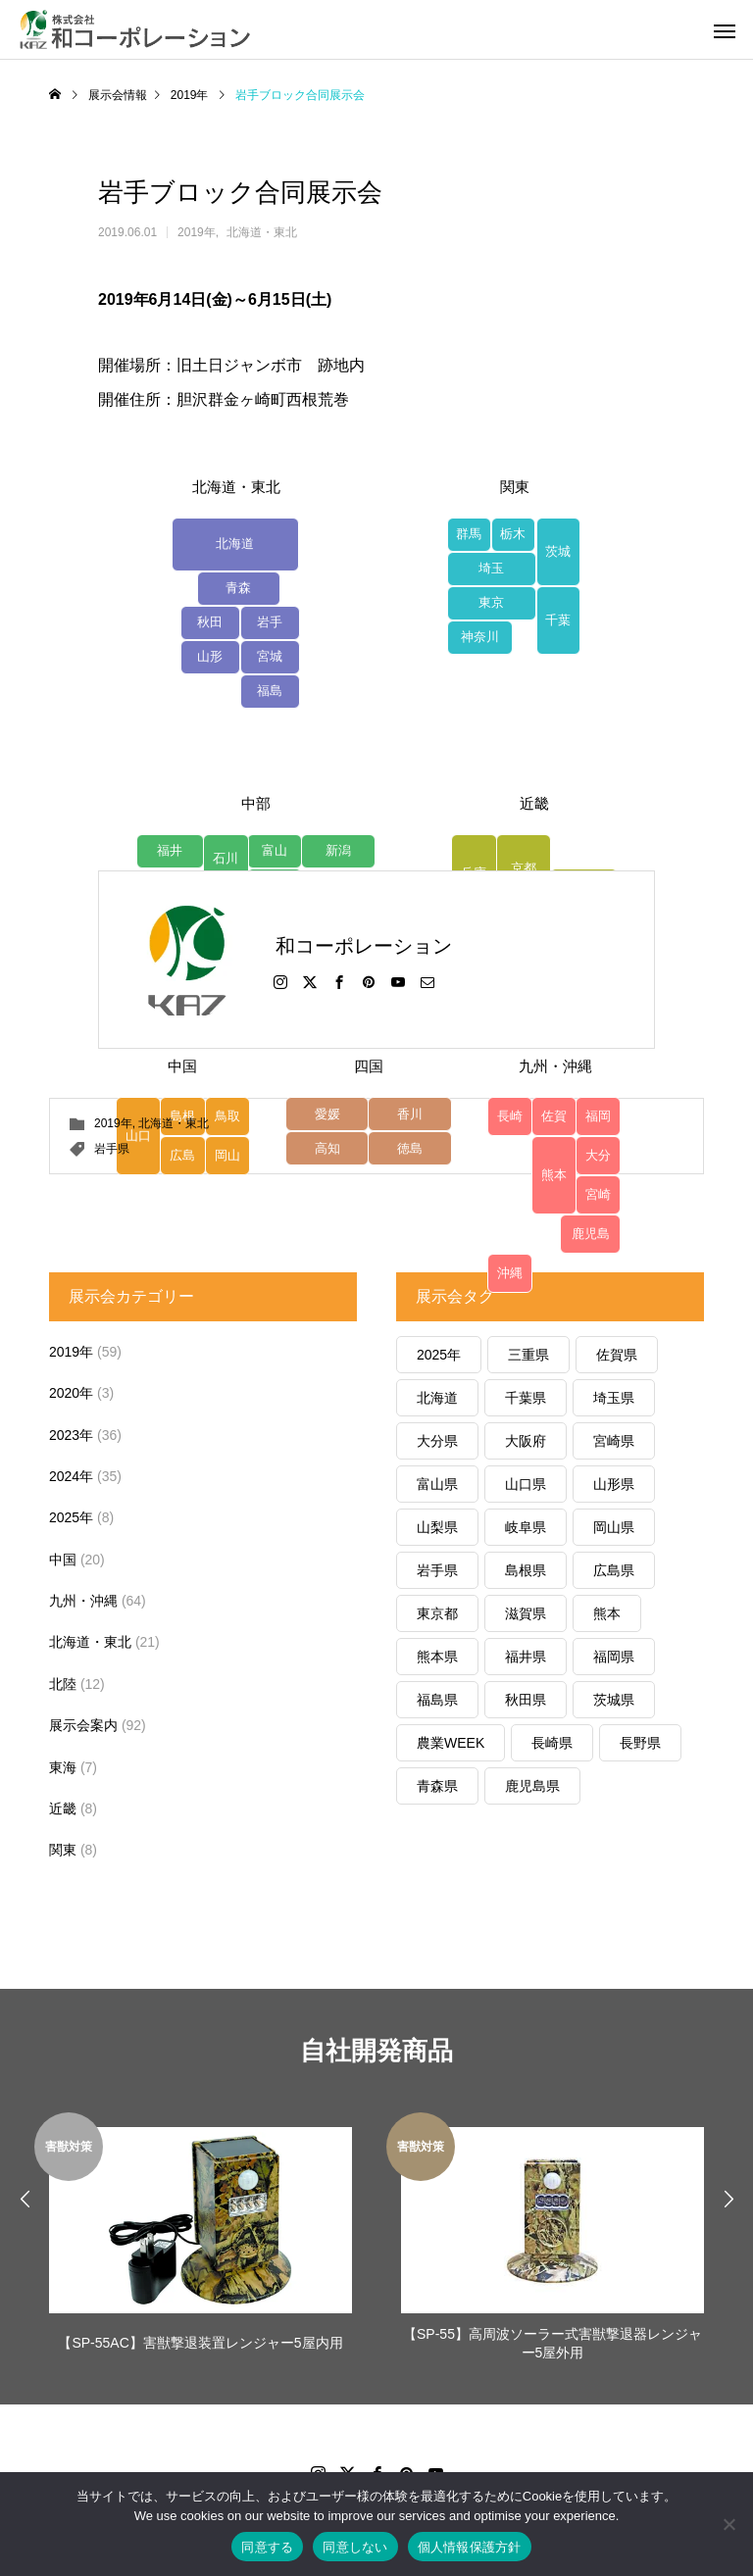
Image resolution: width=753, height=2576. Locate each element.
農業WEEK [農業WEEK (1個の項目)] (450, 1743)
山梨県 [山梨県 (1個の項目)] (437, 1527)
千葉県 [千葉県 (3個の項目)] (525, 1398)
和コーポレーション (364, 946)
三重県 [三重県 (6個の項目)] (528, 1354)
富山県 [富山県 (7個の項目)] (437, 1484)
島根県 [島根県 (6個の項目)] (525, 1570)
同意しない (355, 2547)
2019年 (196, 232)
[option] (200, 2239)
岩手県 (111, 1149)
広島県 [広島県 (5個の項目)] (613, 1570)
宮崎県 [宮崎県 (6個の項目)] (613, 1441)
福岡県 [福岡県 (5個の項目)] (613, 1656)
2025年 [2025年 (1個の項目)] (439, 1354)
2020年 (71, 1393)
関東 (62, 1850)
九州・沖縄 (83, 1601)
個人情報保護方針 (470, 2547)
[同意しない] (728, 2524)
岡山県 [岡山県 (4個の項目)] (613, 1527)
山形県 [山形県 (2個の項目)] (613, 1484)
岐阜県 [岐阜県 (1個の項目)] (525, 1527)
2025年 (71, 1517)
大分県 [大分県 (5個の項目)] (437, 1441)
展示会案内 (83, 1725)
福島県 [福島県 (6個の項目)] (437, 1700)
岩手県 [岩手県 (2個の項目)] (437, 1570)
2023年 (71, 1435)
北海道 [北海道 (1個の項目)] (437, 1398)
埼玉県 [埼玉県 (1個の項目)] (613, 1398)
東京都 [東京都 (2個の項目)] (437, 1613)
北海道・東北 (261, 232)
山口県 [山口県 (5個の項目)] (525, 1484)
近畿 (62, 1808)
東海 (62, 1767)
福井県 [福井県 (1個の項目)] (525, 1656)
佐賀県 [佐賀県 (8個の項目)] (616, 1354)
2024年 (71, 1476)
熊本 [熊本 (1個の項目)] (607, 1613)
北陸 (62, 1684)
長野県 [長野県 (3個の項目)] (640, 1743)
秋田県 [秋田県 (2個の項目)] (525, 1700)
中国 (62, 1559)
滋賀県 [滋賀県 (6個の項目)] (525, 1613)
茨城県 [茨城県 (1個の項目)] (613, 1700)
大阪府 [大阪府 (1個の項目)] (525, 1441)
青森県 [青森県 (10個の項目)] (437, 1786)
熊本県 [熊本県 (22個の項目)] (437, 1656)
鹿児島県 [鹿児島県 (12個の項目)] (532, 1786)
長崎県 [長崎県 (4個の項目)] (552, 1743)
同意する (267, 2547)
